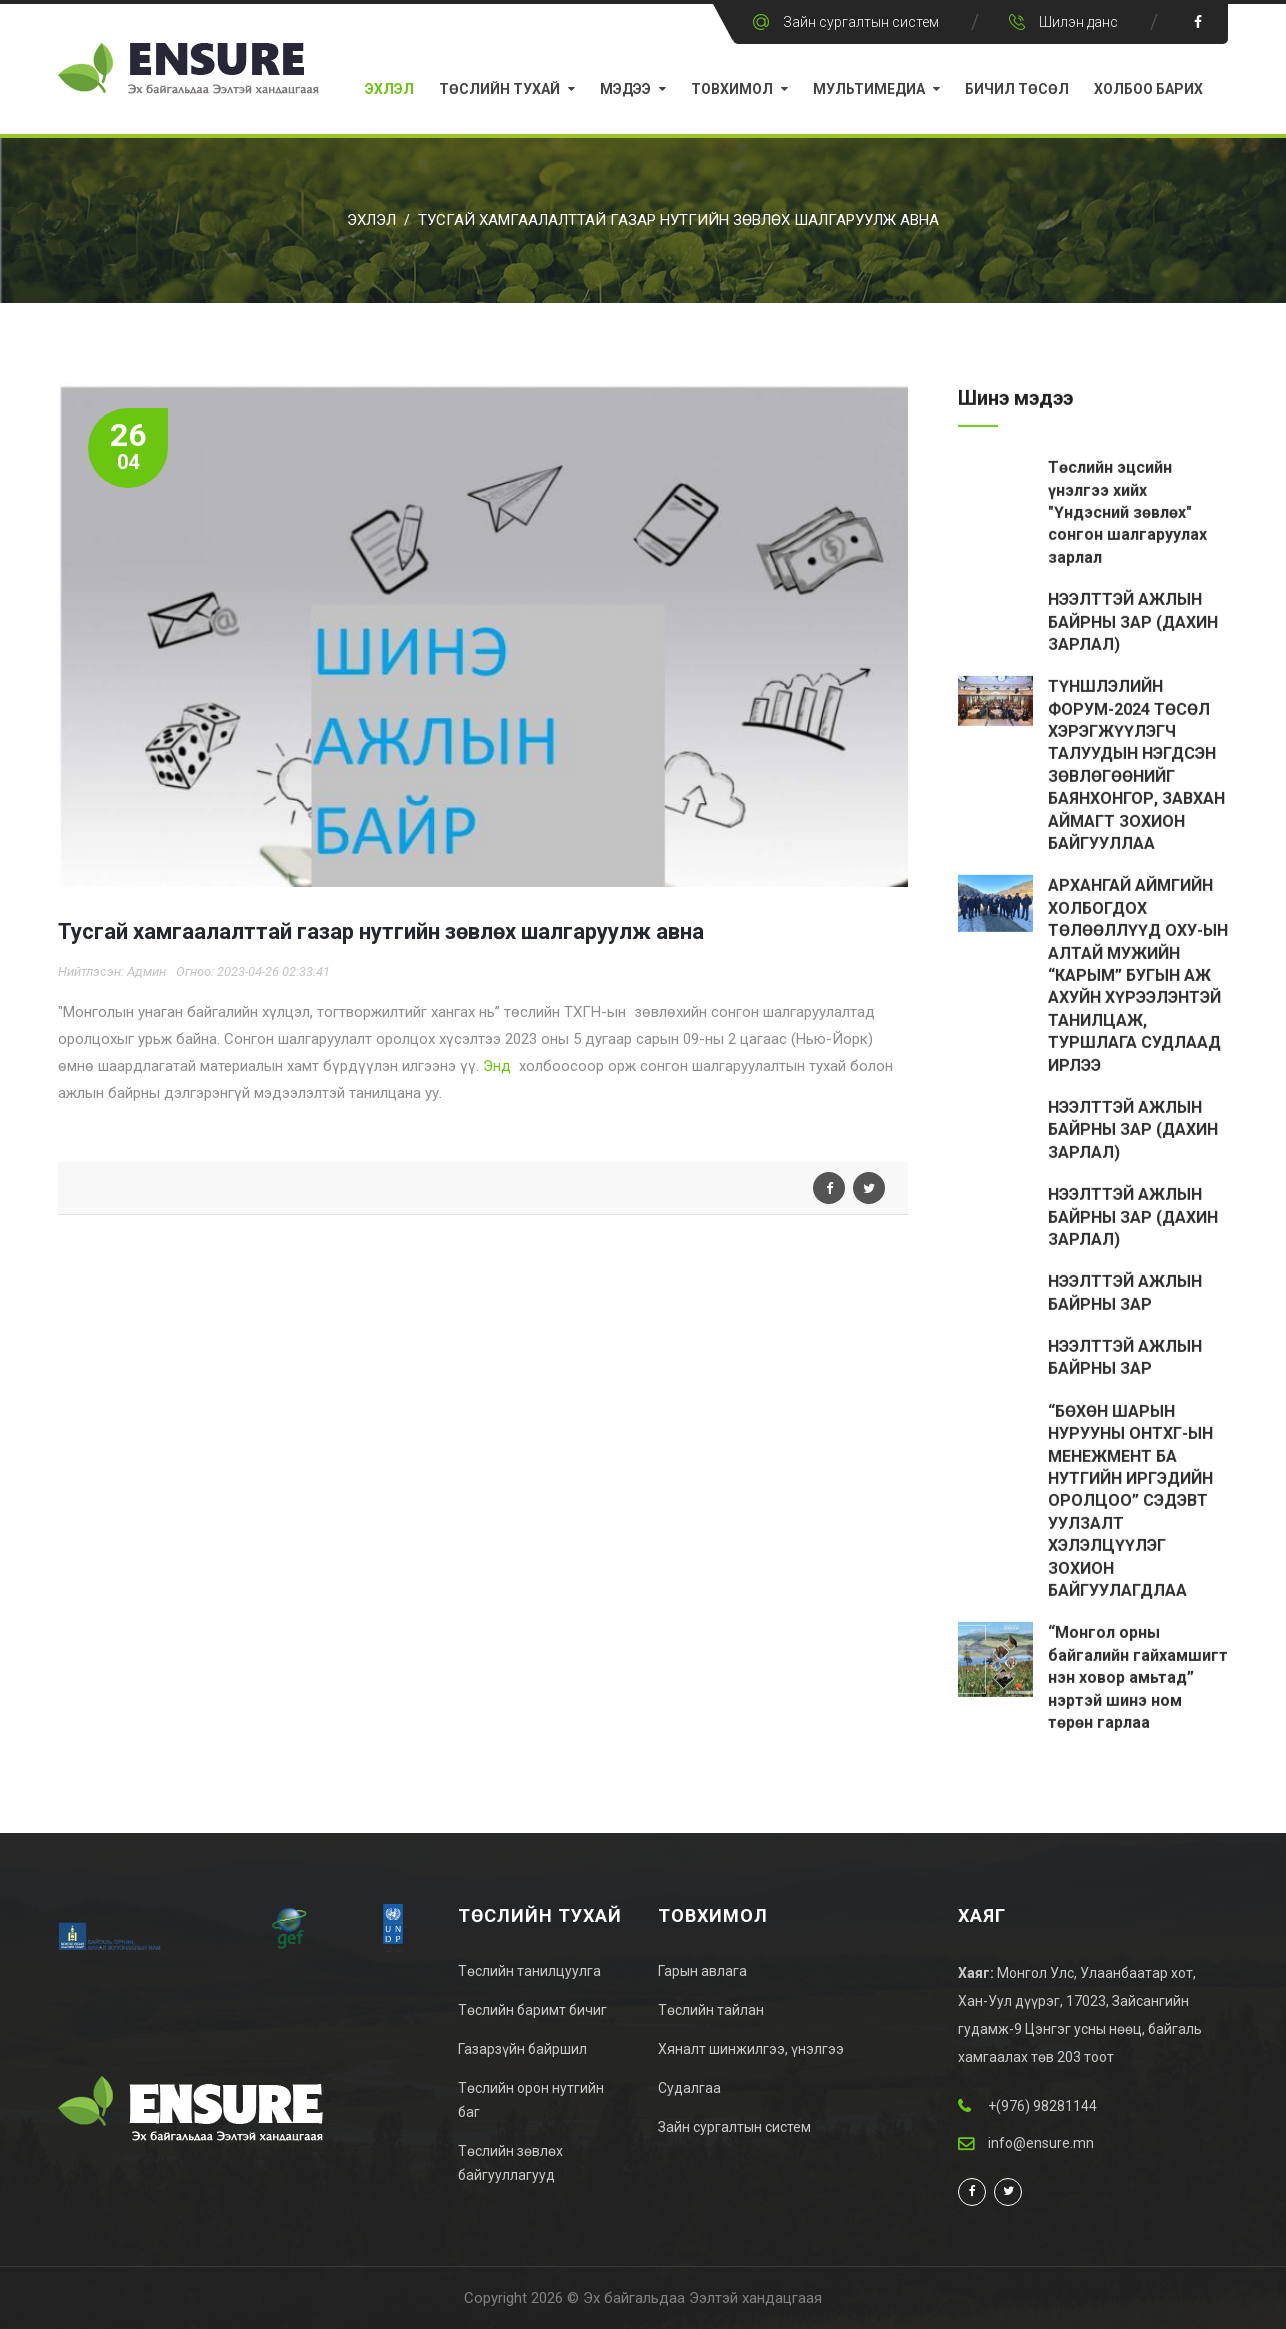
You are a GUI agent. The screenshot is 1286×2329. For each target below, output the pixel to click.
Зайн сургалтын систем (861, 22)
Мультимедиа (869, 89)
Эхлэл (389, 89)
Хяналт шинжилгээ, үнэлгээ (751, 2049)
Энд (497, 1066)
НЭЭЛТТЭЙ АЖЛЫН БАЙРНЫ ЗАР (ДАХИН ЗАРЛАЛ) (1133, 624)
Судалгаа (689, 2088)
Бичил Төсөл (1017, 89)
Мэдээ (625, 89)
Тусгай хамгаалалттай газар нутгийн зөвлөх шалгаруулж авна (678, 220)
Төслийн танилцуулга (529, 1971)
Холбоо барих (1148, 89)
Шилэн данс (1078, 22)
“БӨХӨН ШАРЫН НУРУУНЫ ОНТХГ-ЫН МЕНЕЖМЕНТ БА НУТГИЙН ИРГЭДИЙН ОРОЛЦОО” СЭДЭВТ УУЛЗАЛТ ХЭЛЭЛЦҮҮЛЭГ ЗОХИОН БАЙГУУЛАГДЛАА (1130, 1503)
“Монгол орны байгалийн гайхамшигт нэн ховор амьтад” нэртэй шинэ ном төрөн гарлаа (1138, 1679)
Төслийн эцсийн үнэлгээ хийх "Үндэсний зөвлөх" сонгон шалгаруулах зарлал (1127, 514)
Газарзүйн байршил (522, 2049)
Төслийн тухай (499, 89)
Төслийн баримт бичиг (532, 2010)
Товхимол (732, 89)
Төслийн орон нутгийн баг (531, 2100)
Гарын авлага (702, 1971)
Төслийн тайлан (711, 2010)
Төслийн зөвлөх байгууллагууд (510, 2163)
